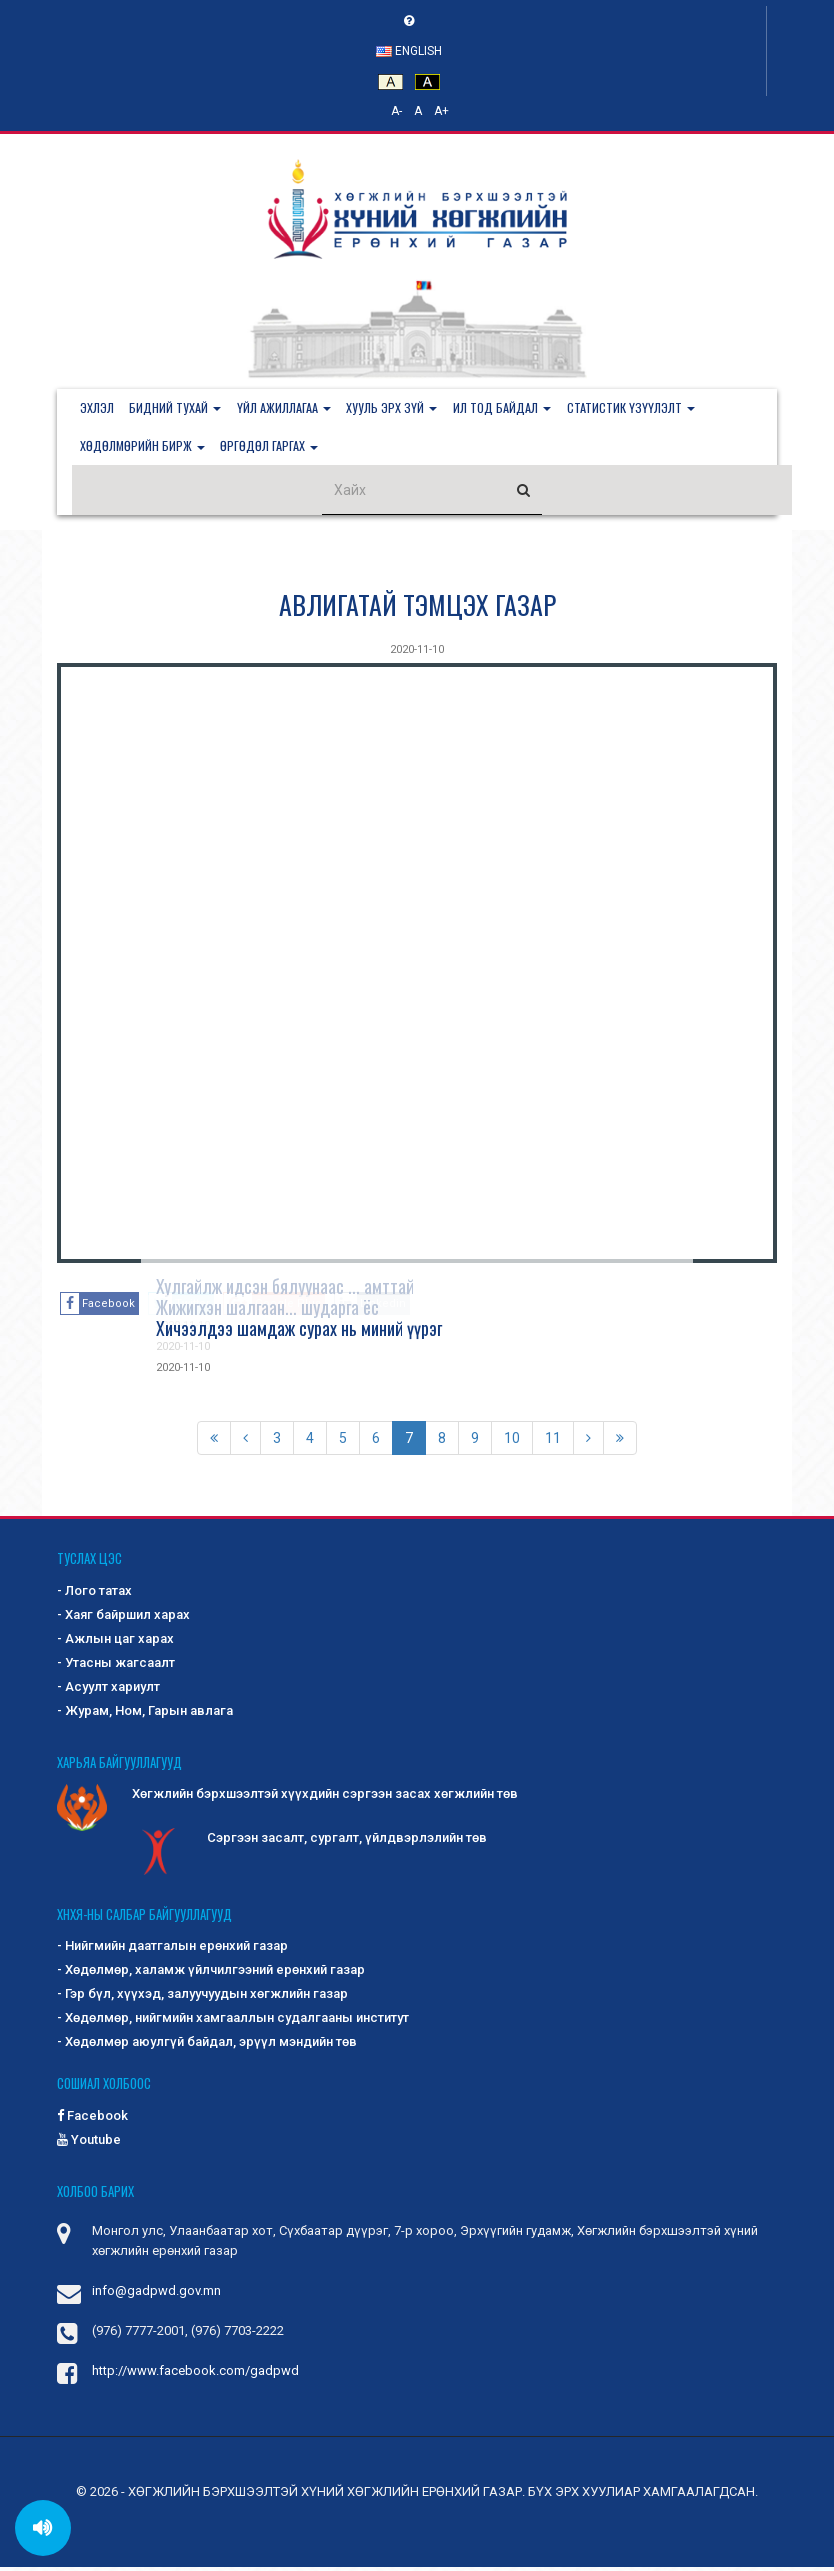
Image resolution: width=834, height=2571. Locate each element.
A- (396, 111)
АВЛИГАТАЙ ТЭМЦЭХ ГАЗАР (417, 608)
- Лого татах (94, 1594)
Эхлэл (99, 408)
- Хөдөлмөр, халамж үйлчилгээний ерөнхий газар (211, 1973)
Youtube (89, 2142)
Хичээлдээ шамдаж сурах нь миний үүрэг (299, 1332)
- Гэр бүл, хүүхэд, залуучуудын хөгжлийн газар (202, 1997)
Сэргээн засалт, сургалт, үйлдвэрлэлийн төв (309, 1843)
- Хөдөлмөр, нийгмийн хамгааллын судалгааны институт (233, 2021)
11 (553, 1442)
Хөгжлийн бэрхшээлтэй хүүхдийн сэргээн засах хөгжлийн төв (287, 1799)
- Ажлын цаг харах (115, 1642)
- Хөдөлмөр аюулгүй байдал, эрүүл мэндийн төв (207, 2045)
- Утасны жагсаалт (116, 1666)
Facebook (92, 2118)
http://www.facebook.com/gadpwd (195, 2374)
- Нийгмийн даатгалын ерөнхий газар (172, 1949)
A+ (441, 111)
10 (512, 1442)
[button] (181, 409)
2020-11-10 (417, 653)
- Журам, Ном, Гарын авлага (145, 1714)
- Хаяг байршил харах (123, 1618)
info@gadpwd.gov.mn (156, 2294)
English (409, 51)
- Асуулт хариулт (108, 1690)
